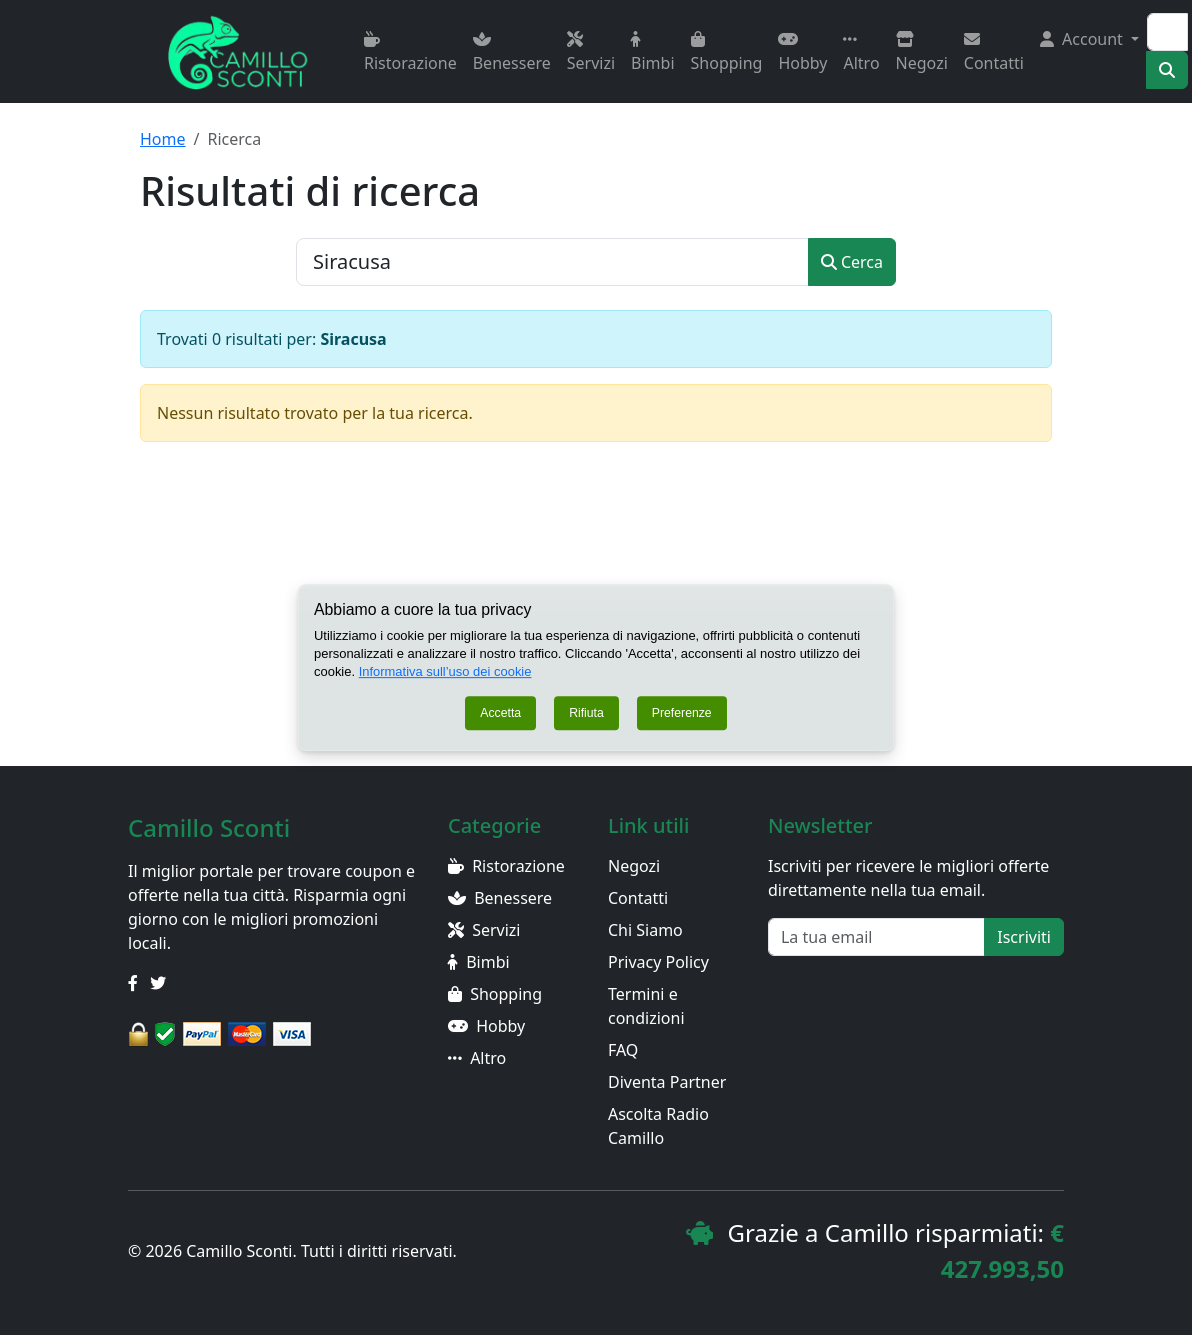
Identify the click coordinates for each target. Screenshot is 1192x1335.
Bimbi (652, 52)
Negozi (922, 52)
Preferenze (682, 713)
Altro (861, 52)
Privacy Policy (658, 962)
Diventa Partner (667, 1082)
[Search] (1167, 32)
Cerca (852, 262)
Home (163, 139)
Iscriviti (1024, 937)
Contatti (994, 52)
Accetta (500, 713)
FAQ (623, 1050)
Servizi (591, 52)
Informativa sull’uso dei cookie (445, 671)
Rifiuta (586, 713)
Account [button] (1083, 39)
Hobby (802, 52)
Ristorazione (410, 52)
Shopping (727, 52)
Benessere (512, 52)
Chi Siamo (645, 930)
